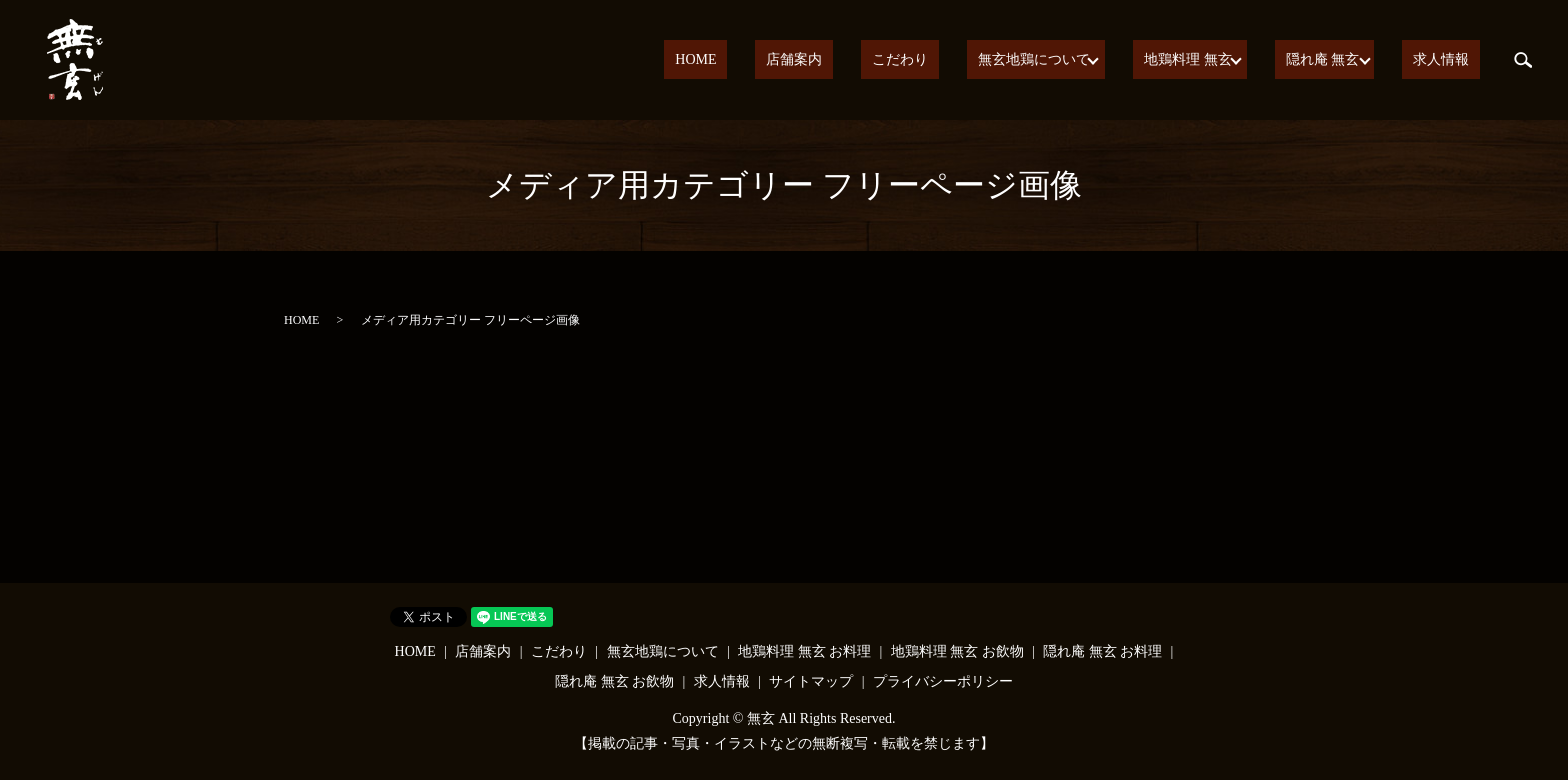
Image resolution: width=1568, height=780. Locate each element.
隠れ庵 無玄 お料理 (1102, 651)
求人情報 (1452, 60)
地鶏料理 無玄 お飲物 (957, 651)
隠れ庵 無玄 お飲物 (614, 681)
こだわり (953, 60)
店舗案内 (869, 60)
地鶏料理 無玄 (1212, 60)
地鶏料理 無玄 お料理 (804, 651)
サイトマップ (811, 681)
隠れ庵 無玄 (1340, 60)
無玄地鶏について (1065, 60)
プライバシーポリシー (943, 681)
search (1523, 60)
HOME (791, 60)
